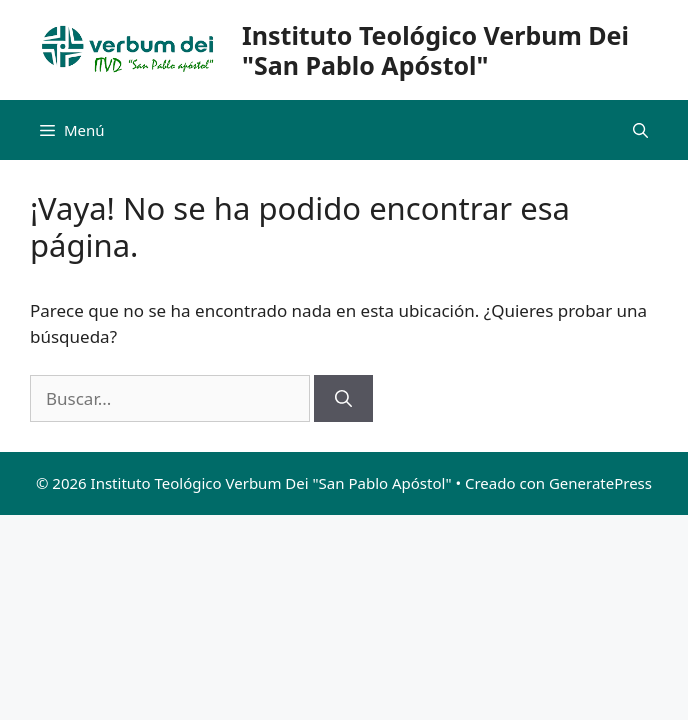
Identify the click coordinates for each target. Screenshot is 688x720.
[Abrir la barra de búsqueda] (640, 130)
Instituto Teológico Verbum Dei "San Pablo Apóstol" (435, 50)
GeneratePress (600, 483)
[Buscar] (343, 399)
